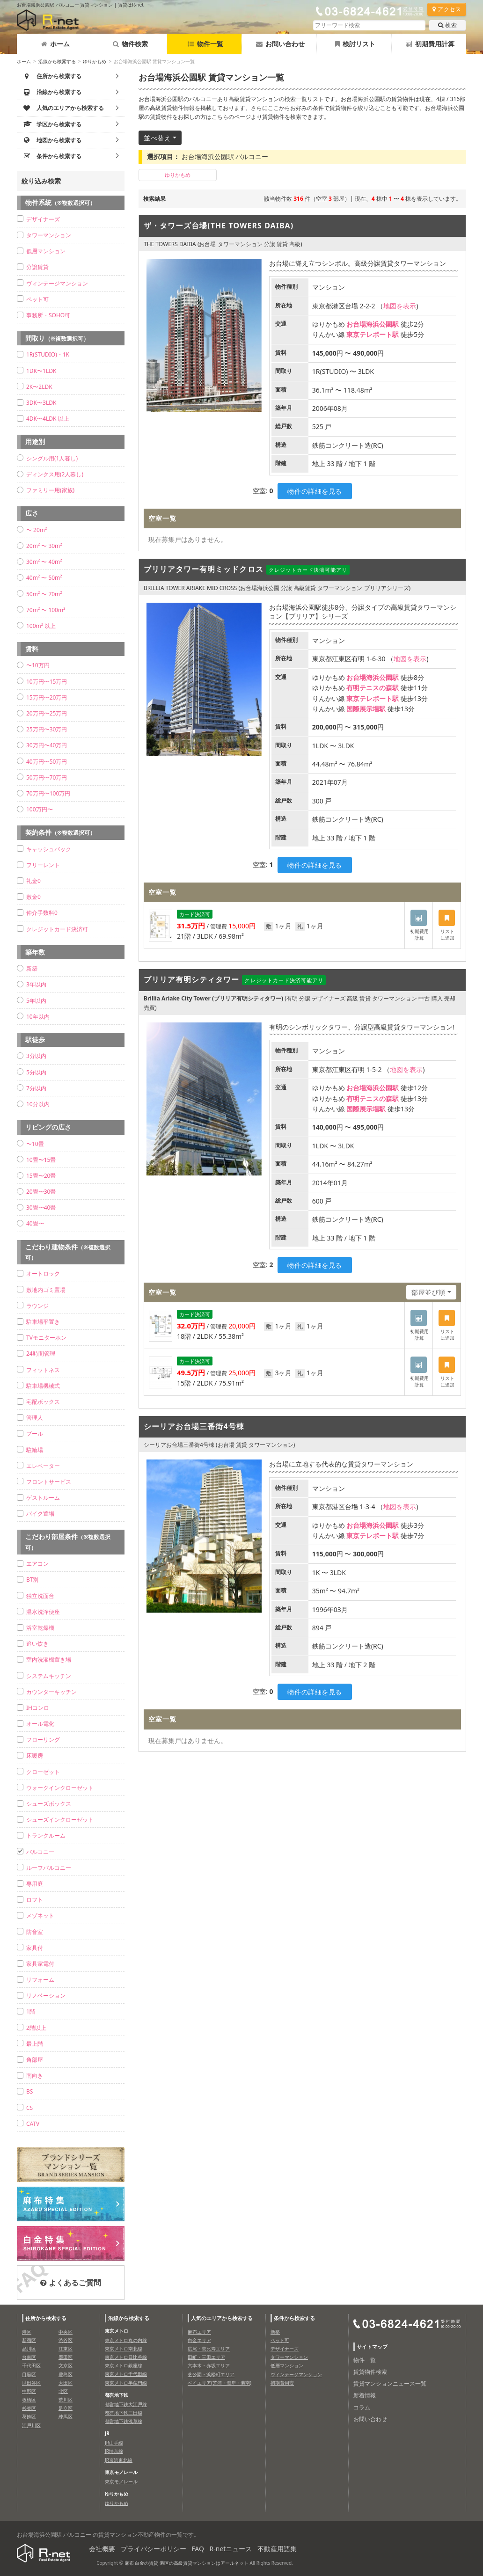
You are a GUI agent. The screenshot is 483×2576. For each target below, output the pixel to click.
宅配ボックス (43, 1402)
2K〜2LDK (39, 387)
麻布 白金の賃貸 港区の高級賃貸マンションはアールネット (186, 2563)
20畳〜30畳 (41, 1192)
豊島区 (66, 2374)
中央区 (66, 2331)
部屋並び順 (428, 1292)
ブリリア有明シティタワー (191, 979)
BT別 (32, 1580)
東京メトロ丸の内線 (126, 2340)
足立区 (66, 2408)
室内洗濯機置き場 (48, 1660)
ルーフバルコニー (48, 1868)
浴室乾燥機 (40, 1628)
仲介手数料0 (42, 913)
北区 (63, 2391)
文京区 (66, 2365)
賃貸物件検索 (370, 2372)
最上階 (34, 2044)
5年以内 (36, 1001)
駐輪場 (34, 1450)
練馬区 (66, 2416)
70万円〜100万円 (48, 793)
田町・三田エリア (206, 2357)
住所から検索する (45, 2317)
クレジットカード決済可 (57, 929)
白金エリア (199, 2340)
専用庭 (34, 1884)
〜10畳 (35, 1144)
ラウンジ (37, 1306)
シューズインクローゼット (60, 1820)
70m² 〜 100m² (45, 610)
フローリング (43, 1740)
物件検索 (130, 43)
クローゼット (43, 1772)
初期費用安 (282, 2382)
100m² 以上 (41, 626)
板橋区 (29, 2399)
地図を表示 (399, 305)
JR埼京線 (114, 2451)
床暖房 (34, 1755)
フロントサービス (48, 1482)
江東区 (66, 2348)
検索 (447, 25)
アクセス (446, 9)
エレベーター (43, 1466)
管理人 (34, 1418)
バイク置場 (40, 1514)
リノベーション (46, 1996)
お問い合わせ (280, 43)
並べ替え (157, 137)
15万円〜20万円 (46, 697)
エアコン (37, 1564)
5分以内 (36, 1072)
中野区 (29, 2391)
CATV (32, 2124)
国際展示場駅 (366, 708)
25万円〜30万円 (46, 729)
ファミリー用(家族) (50, 490)
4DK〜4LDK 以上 (47, 419)
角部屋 (34, 2060)
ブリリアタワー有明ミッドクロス (203, 569)
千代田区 (31, 2365)
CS (29, 2108)
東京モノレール (121, 2481)
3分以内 (36, 1056)
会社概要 (102, 2548)
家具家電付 (40, 1964)
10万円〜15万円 (46, 682)
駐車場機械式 (43, 1386)
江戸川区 (31, 2425)
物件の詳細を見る (314, 491)
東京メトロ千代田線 (126, 2374)
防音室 (34, 1932)
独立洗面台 (40, 1596)
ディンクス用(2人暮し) (54, 474)
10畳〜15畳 (41, 1160)
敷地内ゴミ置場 (46, 1290)
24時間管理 (40, 1353)
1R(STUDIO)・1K (47, 354)
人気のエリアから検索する (222, 2317)
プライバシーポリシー (153, 2548)
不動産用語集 (277, 2548)
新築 (31, 968)
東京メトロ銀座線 (123, 2365)
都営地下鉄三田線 (123, 2412)
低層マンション (46, 251)
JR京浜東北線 (118, 2460)
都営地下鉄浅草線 (123, 2421)
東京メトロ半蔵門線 (126, 2382)
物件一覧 (205, 43)
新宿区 (29, 2340)
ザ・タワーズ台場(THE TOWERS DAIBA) (218, 225)
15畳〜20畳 (41, 1176)
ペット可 (37, 299)
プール (34, 1434)
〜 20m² (36, 530)
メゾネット (40, 1915)
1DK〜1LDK (41, 371)
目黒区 (29, 2374)
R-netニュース (231, 2548)
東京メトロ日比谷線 (126, 2357)
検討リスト (355, 43)
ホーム (55, 43)
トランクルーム (46, 1835)
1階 (30, 2011)
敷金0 (33, 897)
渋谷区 (66, 2340)
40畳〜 (35, 1223)
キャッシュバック (48, 849)
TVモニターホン (46, 1338)
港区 (26, 2331)
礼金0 (33, 881)
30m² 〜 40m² (44, 562)
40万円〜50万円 (46, 762)
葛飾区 (29, 2416)
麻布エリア (199, 2331)
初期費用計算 (430, 43)
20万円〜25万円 (46, 713)
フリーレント (43, 865)
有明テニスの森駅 (372, 687)
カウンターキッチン (51, 1692)
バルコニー (40, 1852)
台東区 (29, 2357)
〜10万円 (38, 665)
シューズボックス (48, 1804)
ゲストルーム (43, 1498)
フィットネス (43, 1370)
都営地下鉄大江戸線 (126, 2404)
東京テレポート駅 (372, 334)
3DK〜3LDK (41, 403)
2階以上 (36, 2028)
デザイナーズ (43, 219)
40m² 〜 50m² (44, 578)
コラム (361, 2407)
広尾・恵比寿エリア (209, 2348)
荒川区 (66, 2399)
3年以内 (36, 984)
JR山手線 (114, 2442)
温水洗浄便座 (43, 1612)
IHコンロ (37, 1708)
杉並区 (29, 2408)
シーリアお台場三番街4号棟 (194, 1426)
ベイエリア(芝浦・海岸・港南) (219, 2382)
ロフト (34, 1900)
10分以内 (38, 1104)
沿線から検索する (57, 61)
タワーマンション (48, 235)
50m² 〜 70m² (44, 594)
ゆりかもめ (94, 61)
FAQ (197, 2548)
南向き (34, 2076)
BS (29, 2091)
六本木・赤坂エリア (209, 2365)
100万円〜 (39, 809)
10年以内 (38, 1017)
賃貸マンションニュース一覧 (389, 2383)
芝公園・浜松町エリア (211, 2374)
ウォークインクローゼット (60, 1788)
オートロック (43, 1273)
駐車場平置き (43, 1322)
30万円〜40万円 (46, 745)
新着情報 (364, 2395)
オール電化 (40, 1724)
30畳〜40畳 (41, 1207)
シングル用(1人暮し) (52, 458)
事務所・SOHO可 (48, 315)
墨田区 (66, 2357)
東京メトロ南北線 (123, 2348)
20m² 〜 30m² (44, 546)
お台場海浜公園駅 (372, 324)
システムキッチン (48, 1676)
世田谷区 (31, 2382)
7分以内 (36, 1088)
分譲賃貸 (37, 267)
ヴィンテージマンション (57, 283)
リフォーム (40, 1980)
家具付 (34, 1948)
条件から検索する (294, 2317)
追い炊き (37, 1644)
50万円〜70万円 (46, 777)
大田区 (66, 2382)
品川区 (29, 2348)
